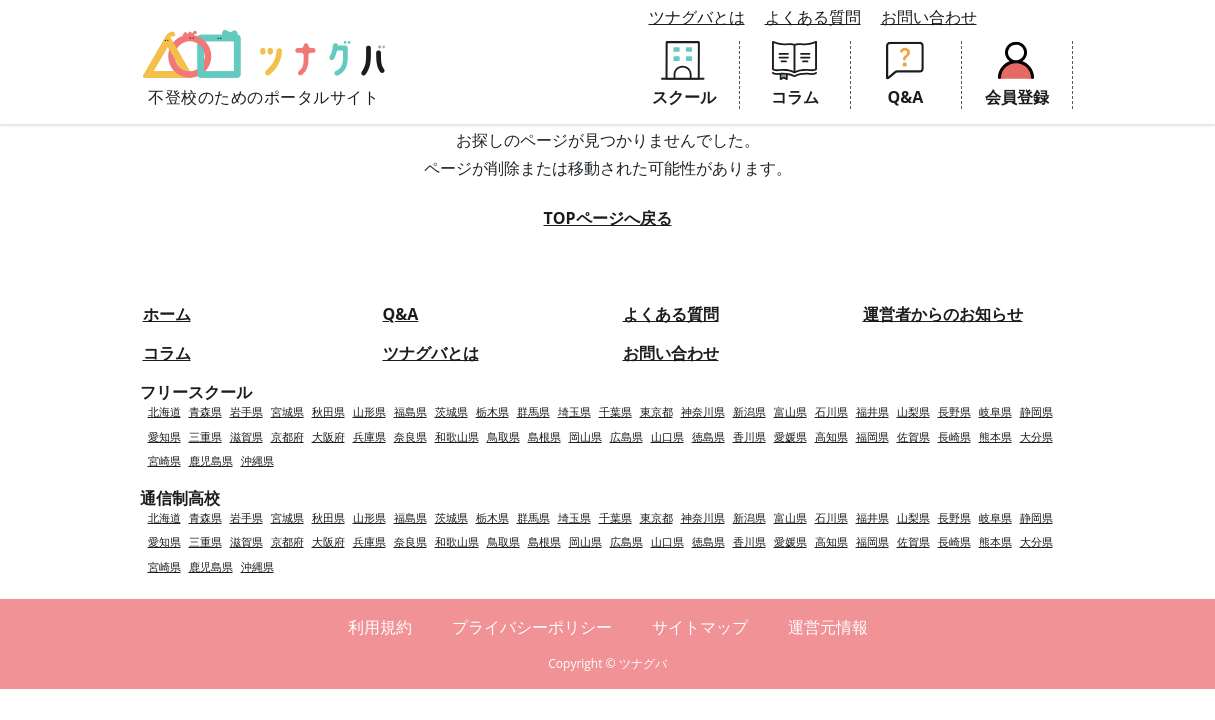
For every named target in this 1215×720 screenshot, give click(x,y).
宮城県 (287, 411)
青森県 (205, 411)
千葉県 (615, 411)
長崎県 (954, 436)
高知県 (831, 436)
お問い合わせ (929, 17)
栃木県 (492, 411)
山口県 (667, 436)
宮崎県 (164, 460)
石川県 (831, 411)
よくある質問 (813, 17)
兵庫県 (369, 436)
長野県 (954, 411)
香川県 (749, 436)
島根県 (544, 436)
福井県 (872, 411)
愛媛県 (790, 436)
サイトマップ (700, 627)
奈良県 (410, 436)
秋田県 (328, 411)
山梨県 (913, 411)
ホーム (167, 314)
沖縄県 (257, 460)
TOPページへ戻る (607, 218)
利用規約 (380, 627)
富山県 (790, 411)
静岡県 (1036, 411)
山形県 (369, 411)
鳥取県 (503, 436)
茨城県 (451, 411)
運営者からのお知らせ (943, 314)
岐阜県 (995, 411)
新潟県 (749, 411)
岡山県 (585, 436)
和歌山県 (457, 436)
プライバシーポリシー (532, 627)
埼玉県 (574, 411)
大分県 (1036, 436)
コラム (167, 353)
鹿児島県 (211, 460)
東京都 (656, 411)
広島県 (626, 436)
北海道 (164, 411)
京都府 (287, 436)
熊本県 (995, 436)
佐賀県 (913, 436)
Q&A (401, 314)
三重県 (205, 436)
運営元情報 (828, 627)
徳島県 (708, 436)
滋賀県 (246, 436)
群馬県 (533, 411)
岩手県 (246, 411)
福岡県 (872, 436)
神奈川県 (703, 411)
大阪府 (328, 436)
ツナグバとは (697, 17)
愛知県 (164, 436)
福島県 (410, 411)
